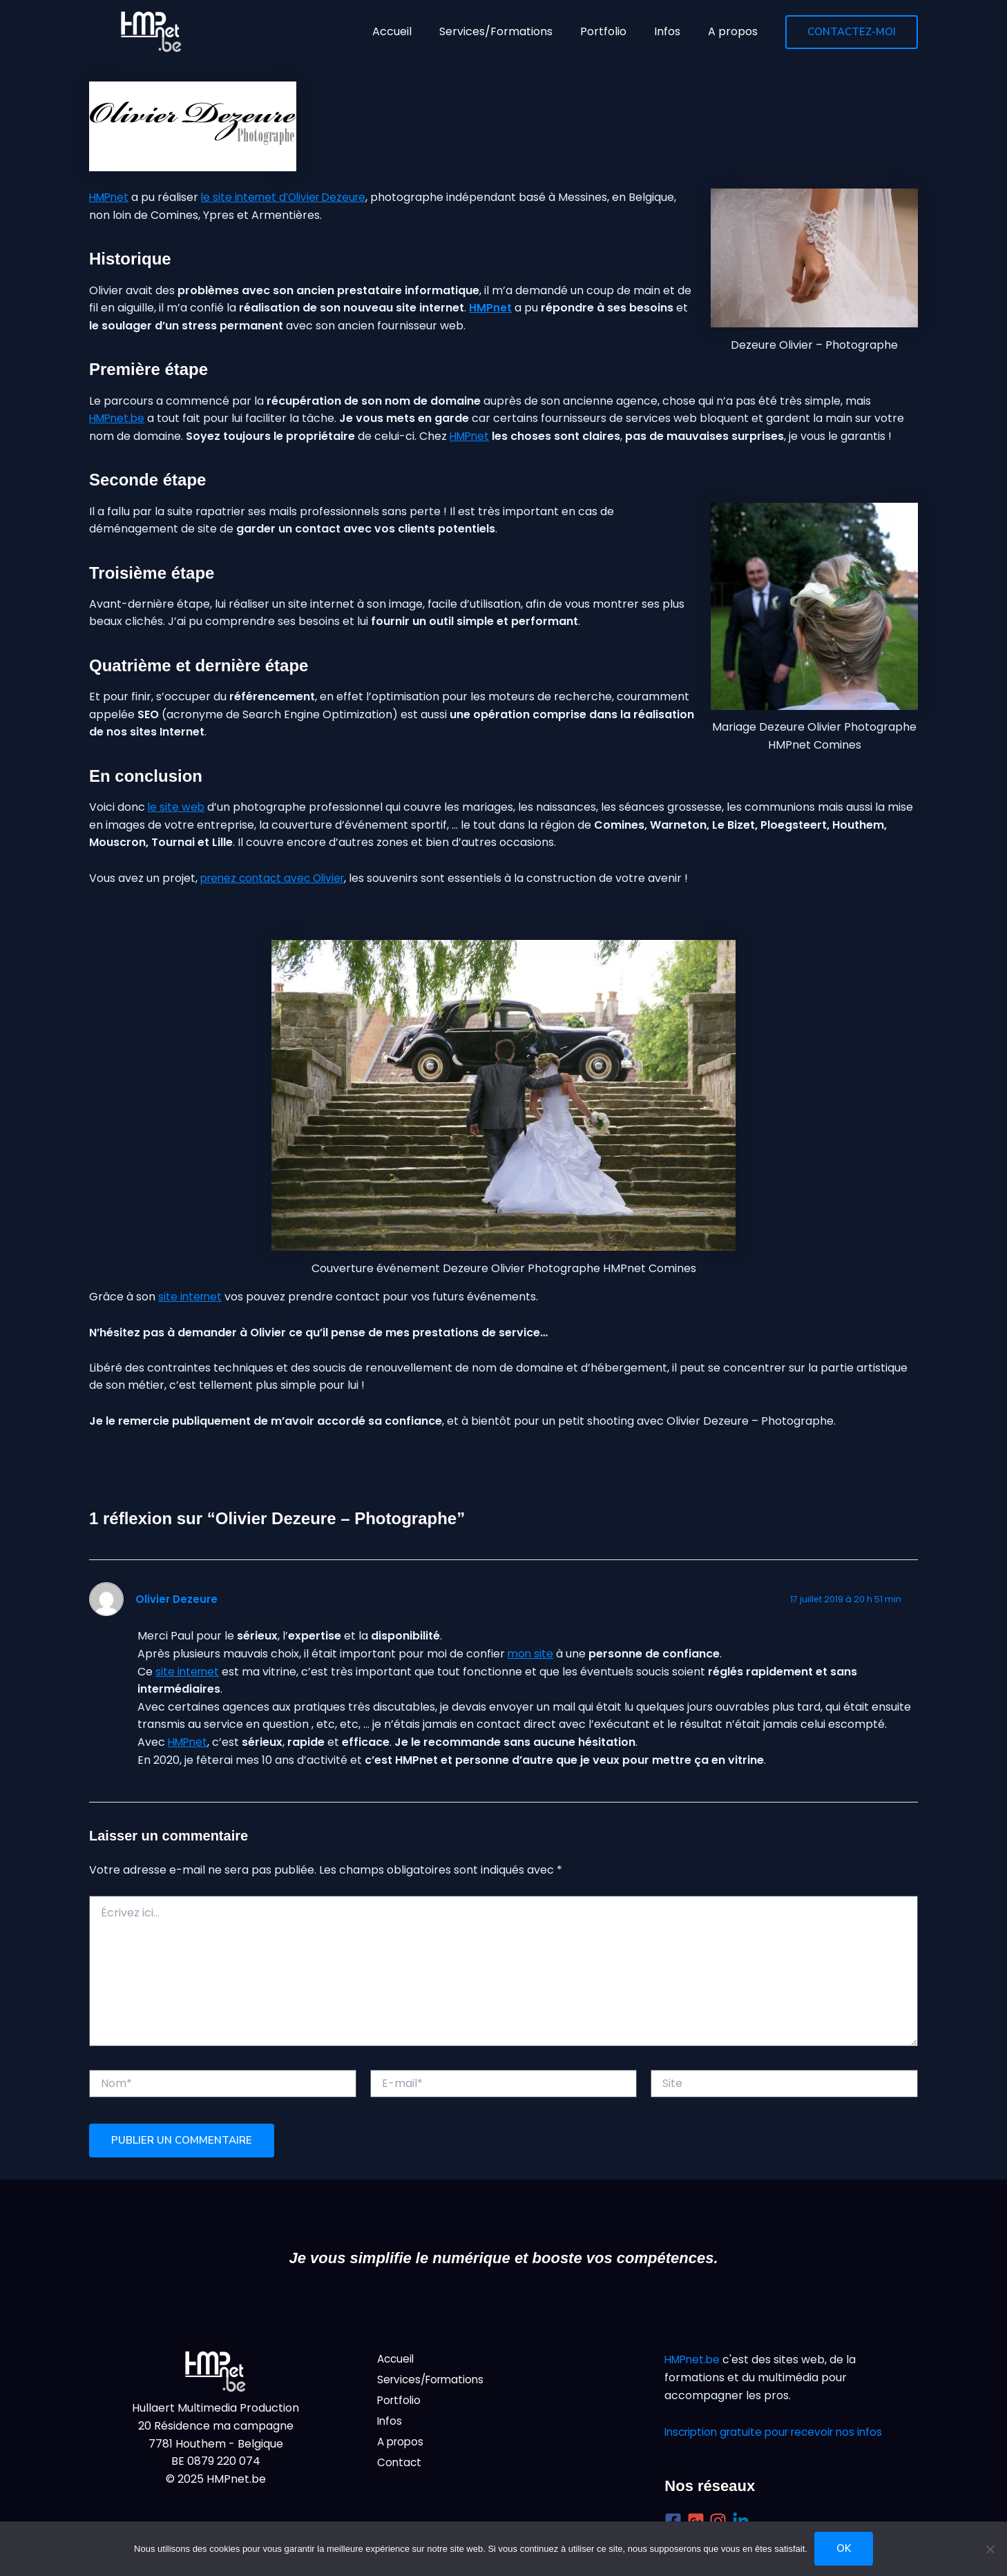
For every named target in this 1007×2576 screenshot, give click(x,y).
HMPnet (110, 197)
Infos (390, 2425)
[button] (851, 32)
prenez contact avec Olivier (276, 878)
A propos (402, 2447)
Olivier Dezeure (177, 1599)
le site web (177, 807)
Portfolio (400, 2404)
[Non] (990, 2549)
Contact (400, 2469)
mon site (531, 1654)
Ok (843, 2548)
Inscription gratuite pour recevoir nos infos (779, 2432)
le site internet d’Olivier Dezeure (291, 197)
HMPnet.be (118, 418)
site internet (191, 1297)
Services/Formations (433, 2382)
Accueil (396, 2359)
